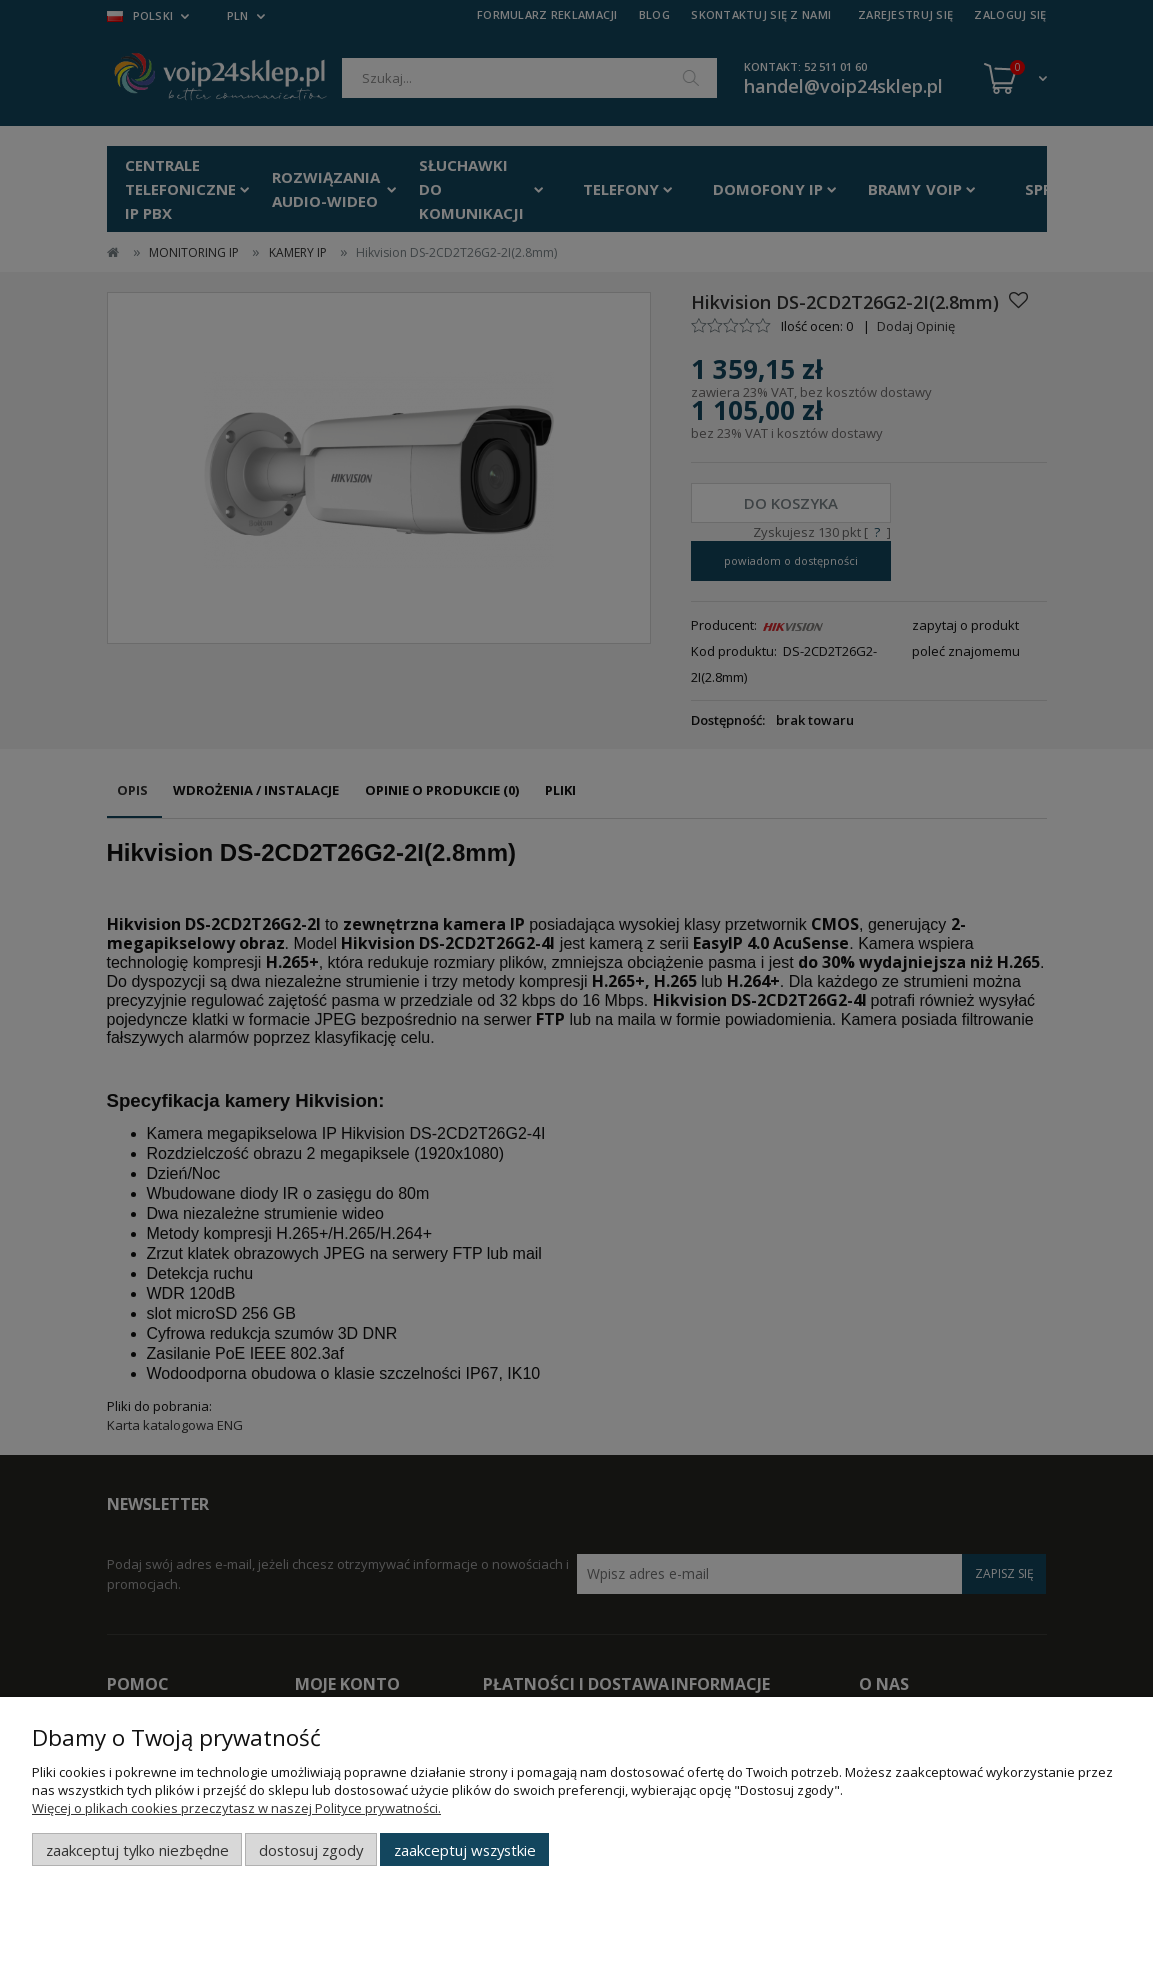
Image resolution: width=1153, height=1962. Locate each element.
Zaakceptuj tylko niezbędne (137, 1850)
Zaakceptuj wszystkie (465, 1850)
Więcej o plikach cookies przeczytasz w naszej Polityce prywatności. (236, 1808)
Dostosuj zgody (311, 1850)
